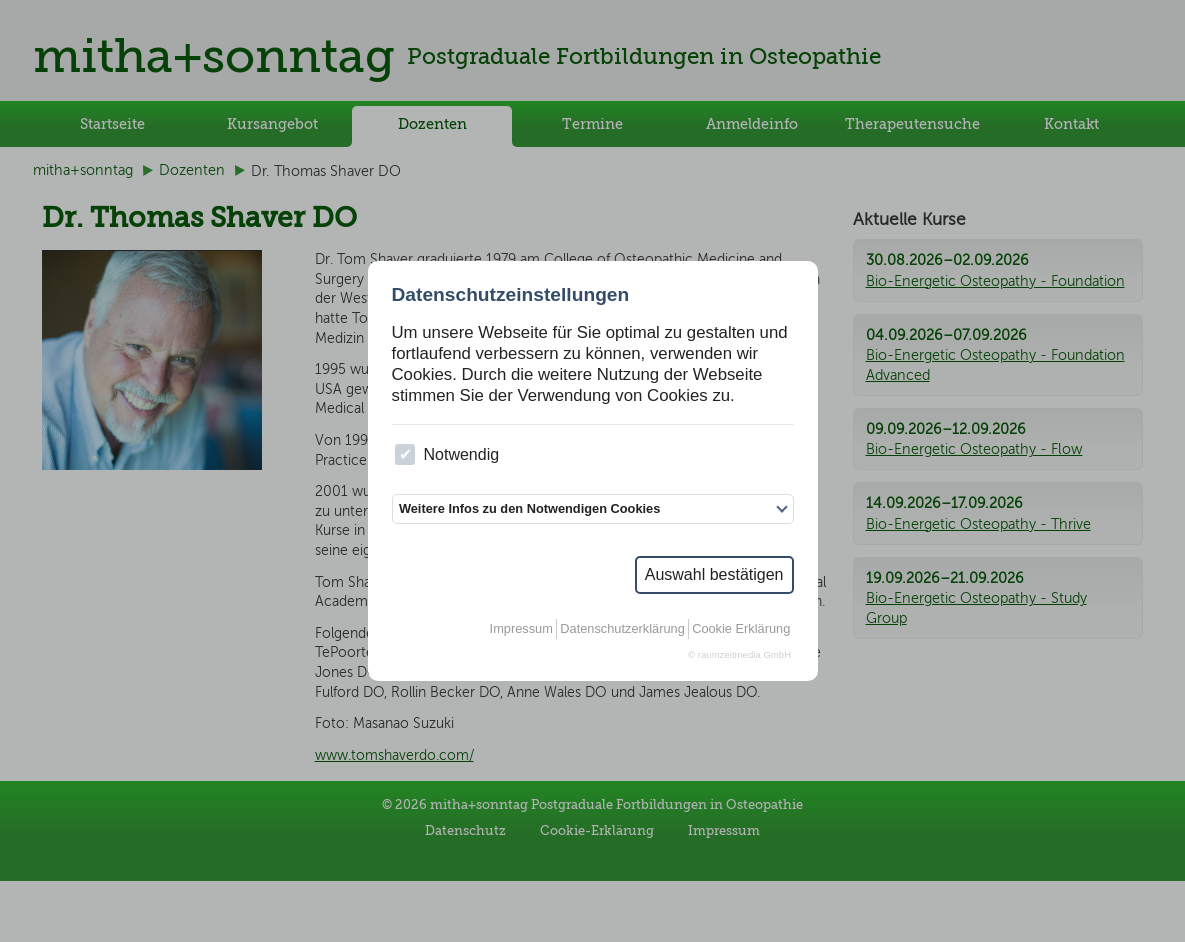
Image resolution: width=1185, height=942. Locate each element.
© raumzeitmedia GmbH (739, 654)
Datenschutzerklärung (622, 628)
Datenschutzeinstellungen (511, 294)
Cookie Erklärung (741, 628)
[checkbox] (405, 454)
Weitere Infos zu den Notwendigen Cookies (529, 508)
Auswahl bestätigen (714, 574)
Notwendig (447, 454)
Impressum (521, 628)
